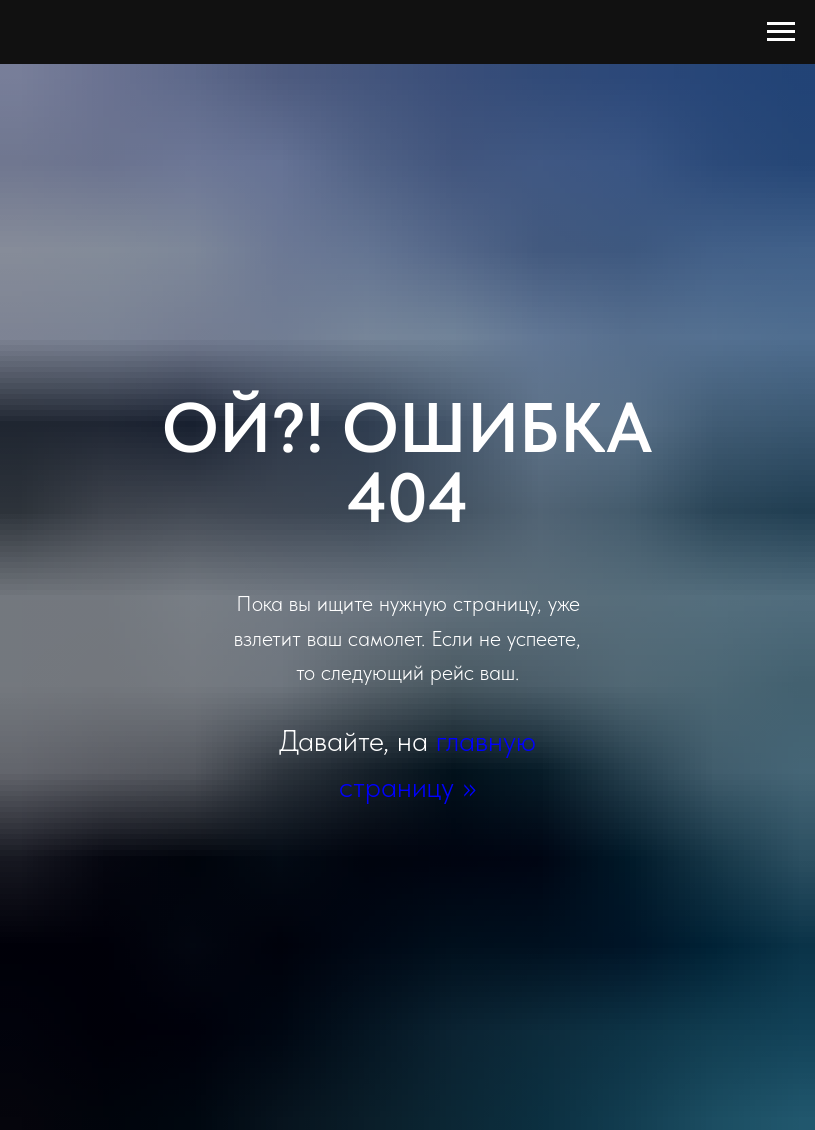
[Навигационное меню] (781, 32)
